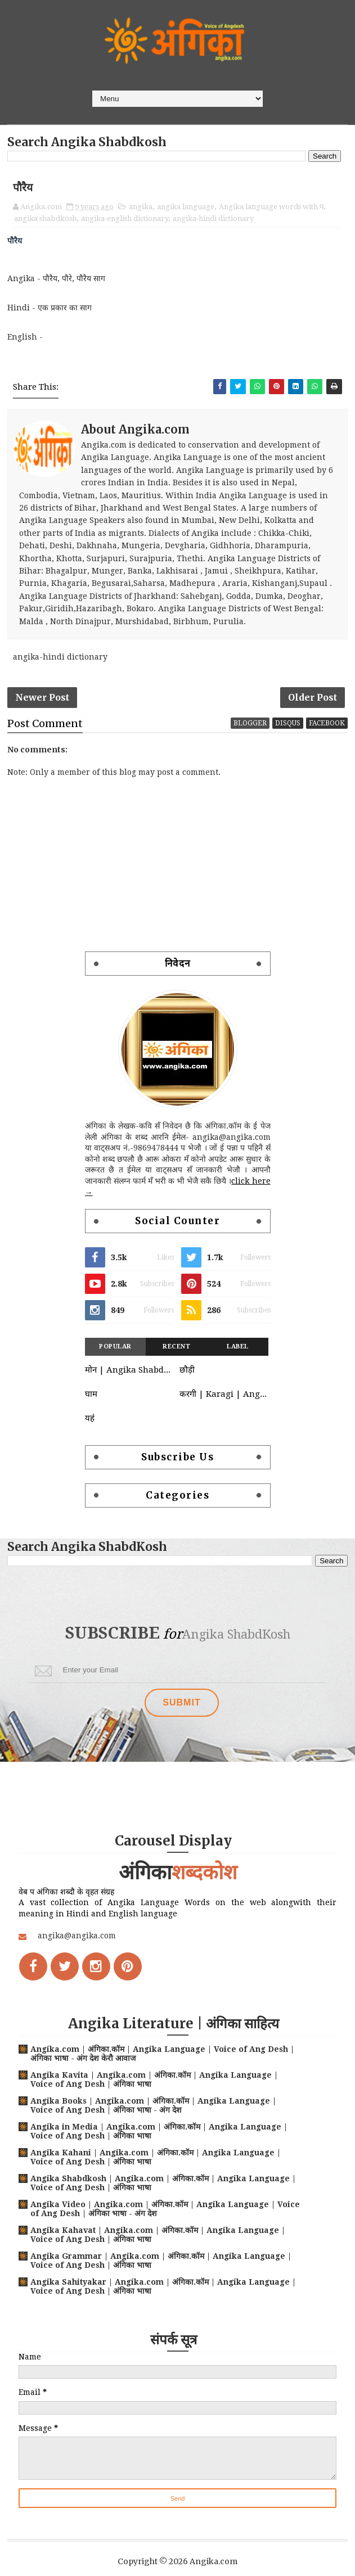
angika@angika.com (77, 1935)
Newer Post (42, 709)
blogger (250, 744)
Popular (115, 1368)
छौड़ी (187, 1391)
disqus (287, 744)
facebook (327, 744)
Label (238, 1368)
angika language (185, 210)
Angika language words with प (271, 210)
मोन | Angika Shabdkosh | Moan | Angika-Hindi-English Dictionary (129, 1391)
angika (140, 210)
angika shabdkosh (45, 222)
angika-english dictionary (124, 222)
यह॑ (90, 1439)
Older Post (312, 709)
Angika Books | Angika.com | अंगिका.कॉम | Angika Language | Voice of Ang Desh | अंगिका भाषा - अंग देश (153, 2105)
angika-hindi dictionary (213, 222)
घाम (91, 1415)
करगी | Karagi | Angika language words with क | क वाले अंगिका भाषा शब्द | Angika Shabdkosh (223, 1415)
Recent (176, 1368)
